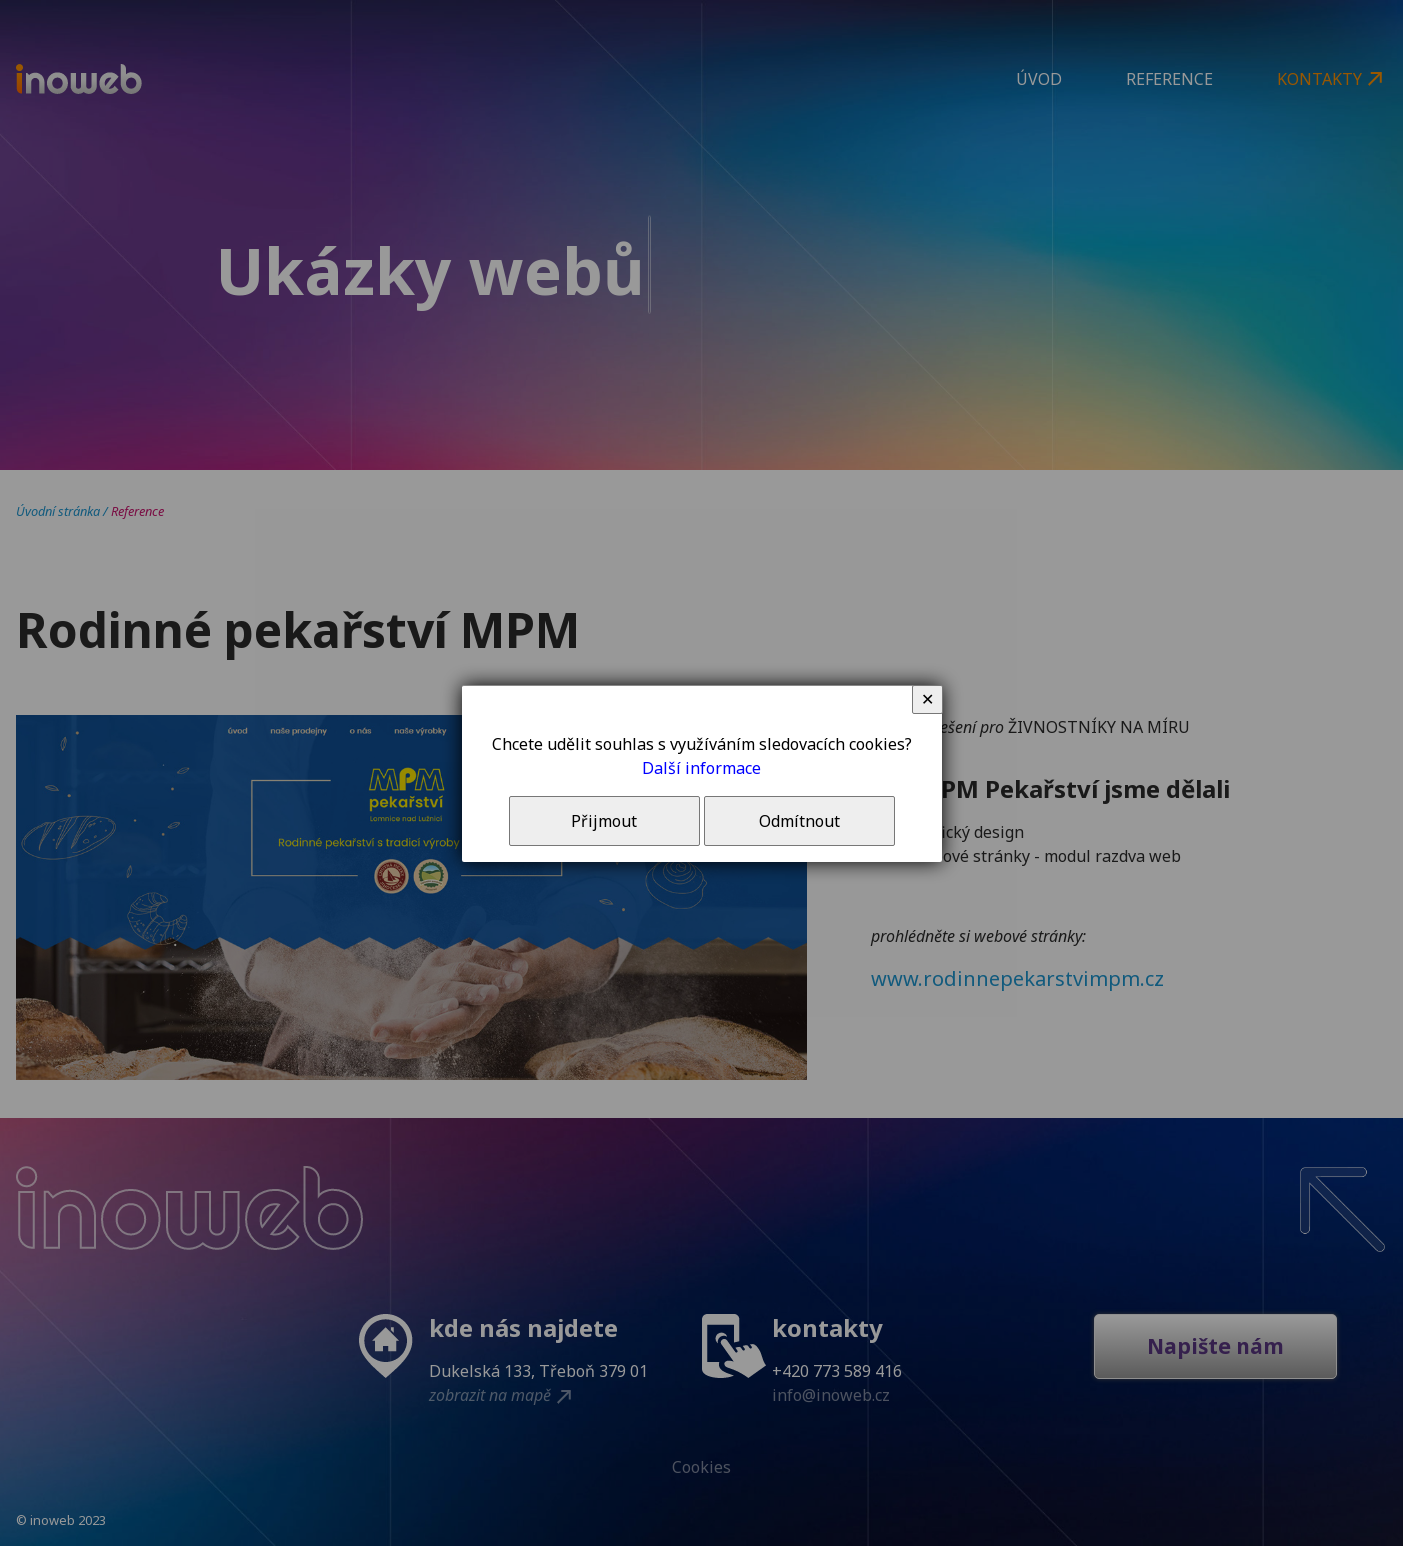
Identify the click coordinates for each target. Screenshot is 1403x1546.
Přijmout (604, 821)
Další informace (701, 768)
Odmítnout (799, 821)
